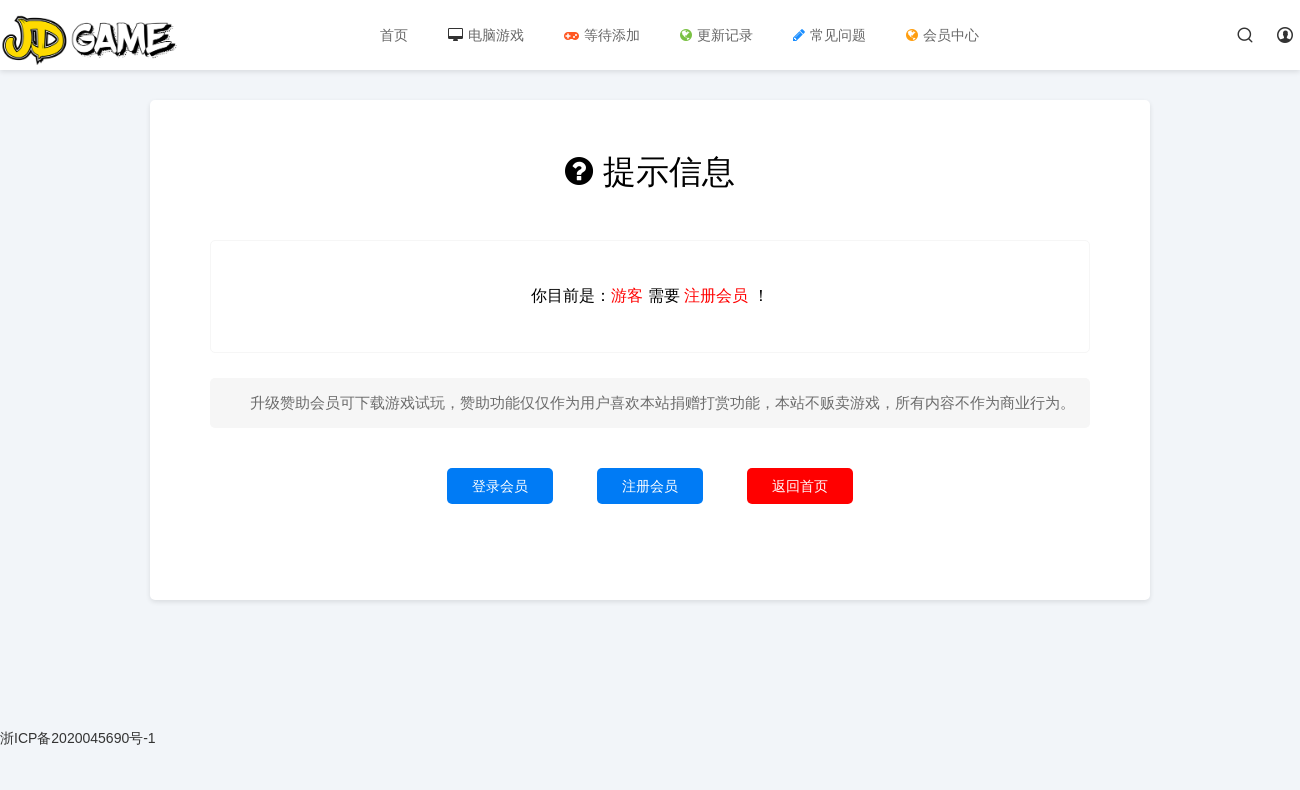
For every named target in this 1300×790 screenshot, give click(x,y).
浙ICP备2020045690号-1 (78, 738)
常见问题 (829, 35)
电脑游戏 (486, 35)
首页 (394, 35)
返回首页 (800, 486)
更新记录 (716, 35)
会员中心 (942, 35)
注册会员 (650, 486)
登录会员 (500, 486)
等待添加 (602, 35)
